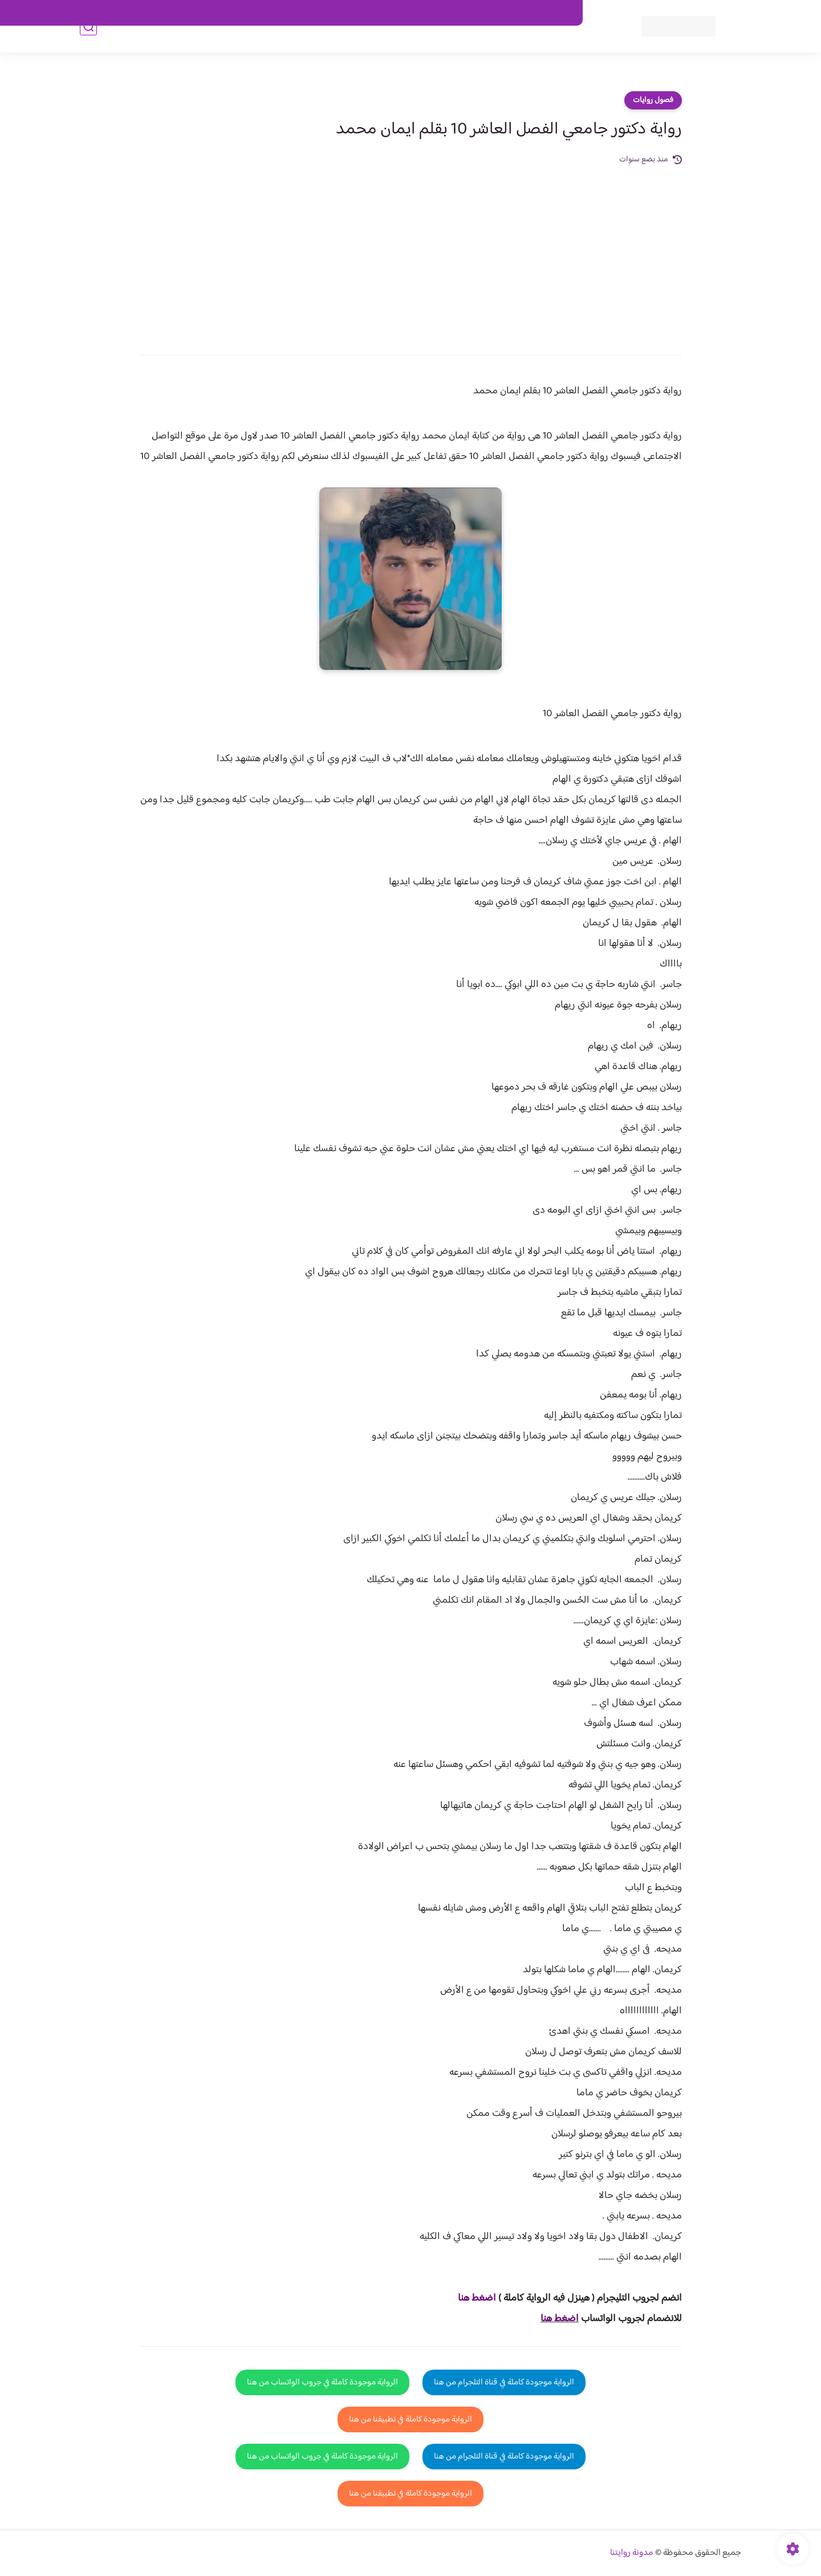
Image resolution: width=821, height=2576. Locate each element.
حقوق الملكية (509, 13)
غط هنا (471, 2298)
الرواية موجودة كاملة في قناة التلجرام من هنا (504, 2382)
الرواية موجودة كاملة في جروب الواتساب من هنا (322, 2382)
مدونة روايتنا (631, 2553)
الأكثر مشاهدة (432, 46)
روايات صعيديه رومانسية (354, 46)
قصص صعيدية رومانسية (257, 46)
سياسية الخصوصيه (341, 13)
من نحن (462, 13)
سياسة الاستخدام (410, 13)
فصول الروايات (543, 46)
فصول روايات (653, 100)
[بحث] (88, 46)
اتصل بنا (557, 13)
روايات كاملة (487, 46)
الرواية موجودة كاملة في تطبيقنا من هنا (410, 2419)
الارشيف (287, 13)
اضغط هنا (559, 2318)
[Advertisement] (410, 252)
